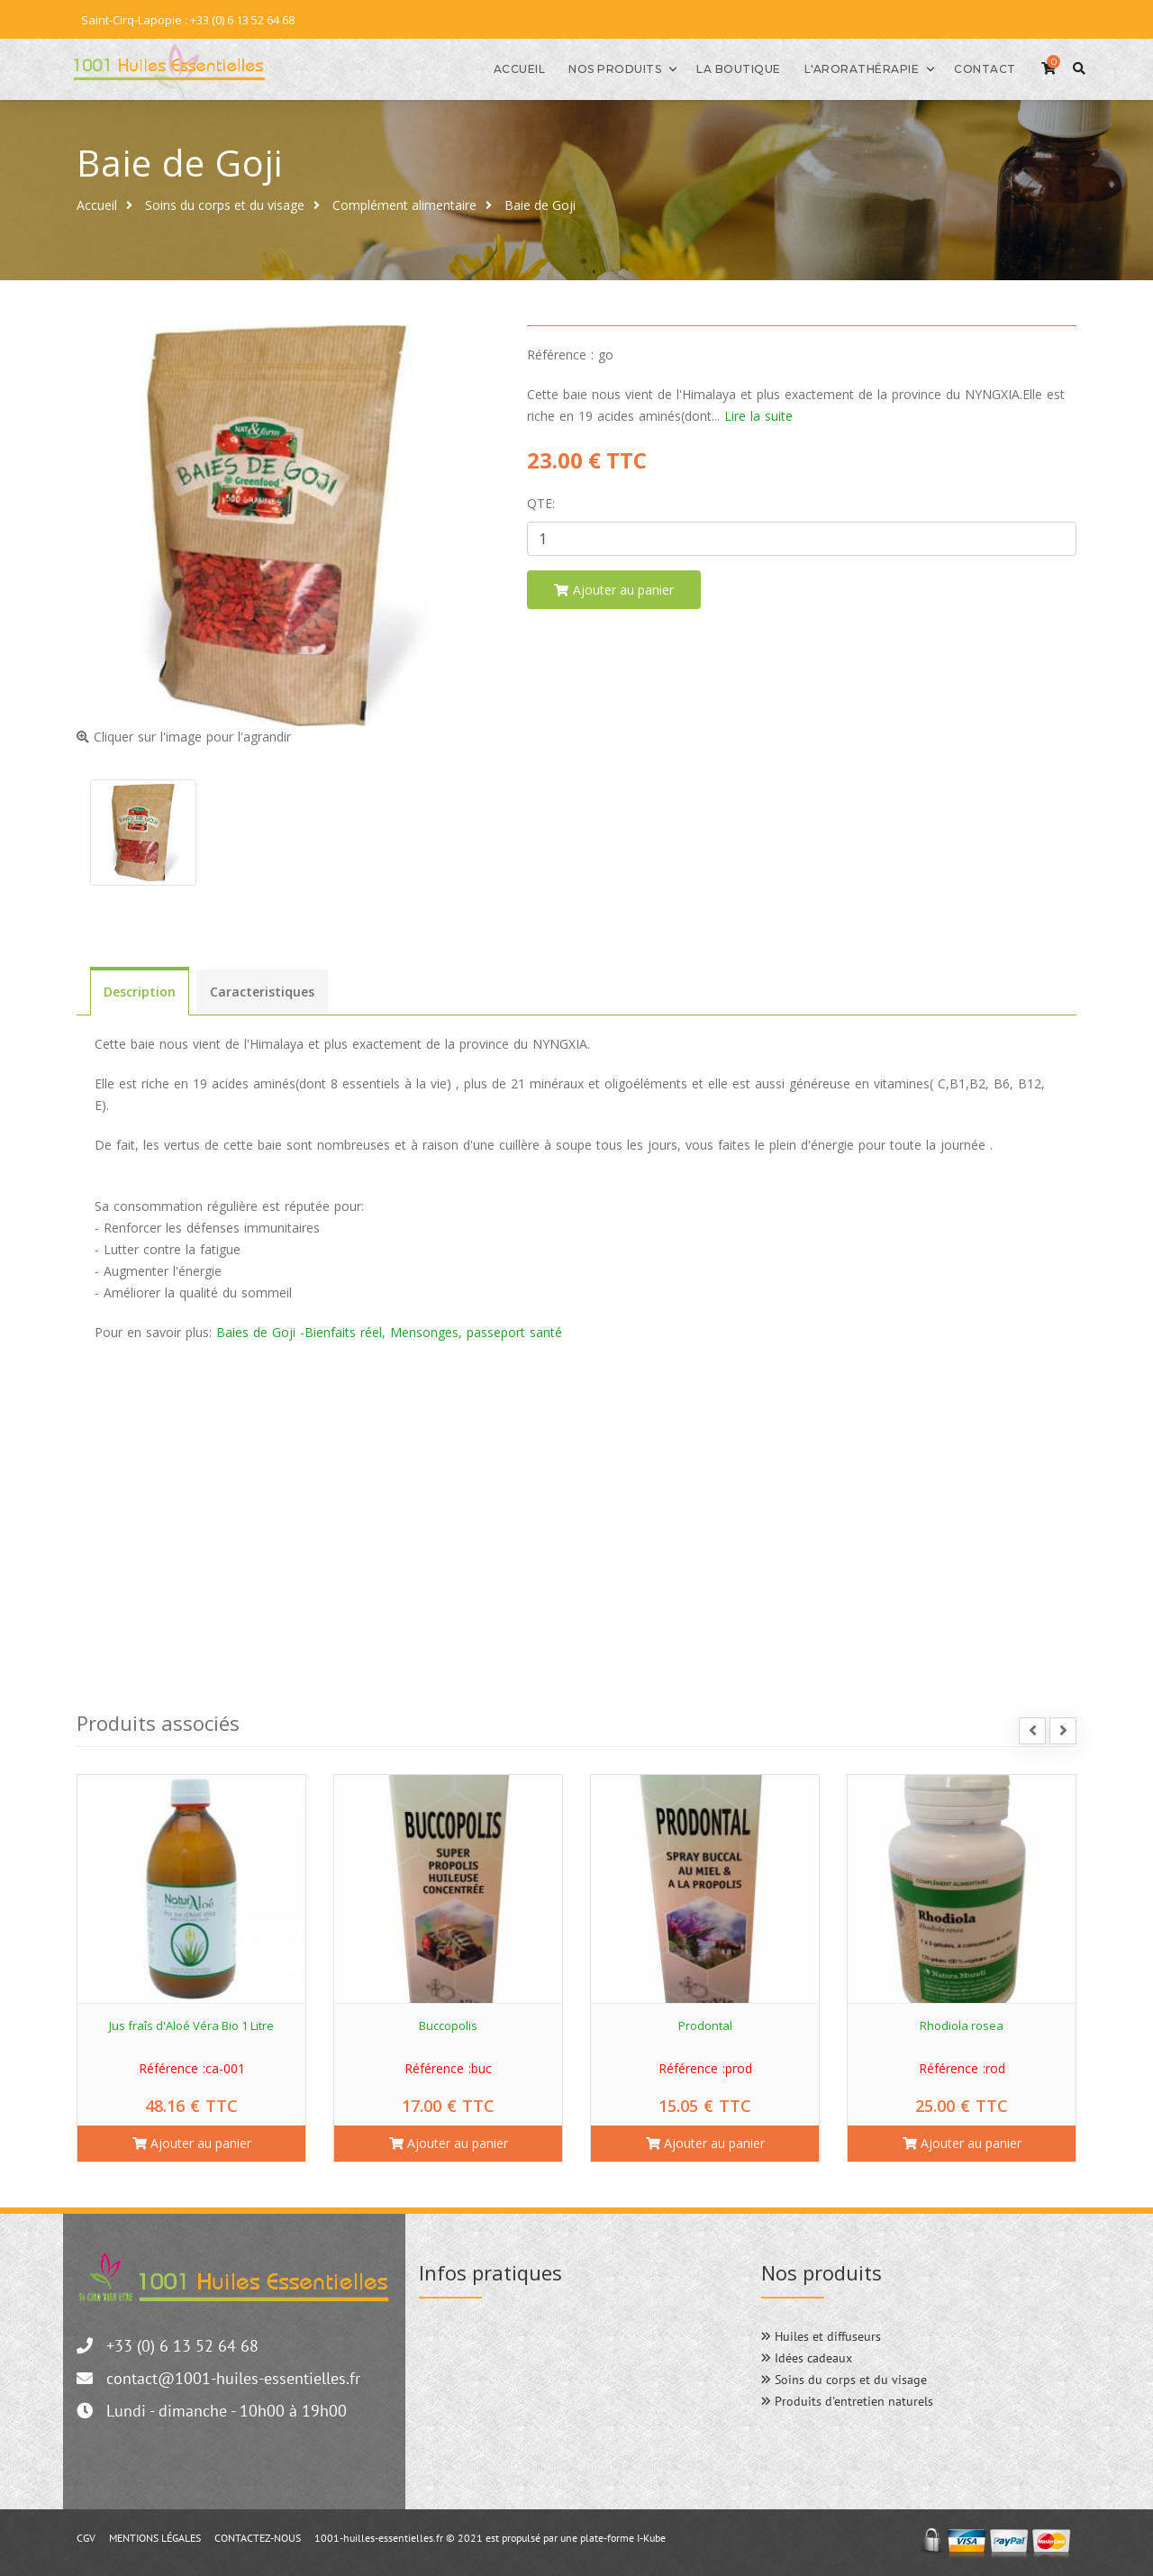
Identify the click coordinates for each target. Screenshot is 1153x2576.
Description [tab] (140, 990)
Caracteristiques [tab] (262, 990)
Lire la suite (758, 414)
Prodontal (705, 2024)
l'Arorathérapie (842, 68)
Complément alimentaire (404, 203)
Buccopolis (448, 2024)
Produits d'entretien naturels (847, 2399)
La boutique (719, 68)
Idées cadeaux (806, 2356)
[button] (100, 1494)
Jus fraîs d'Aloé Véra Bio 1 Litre (191, 2024)
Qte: (541, 501)
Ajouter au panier (191, 2141)
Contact (966, 68)
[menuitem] (576, 1371)
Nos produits (595, 68)
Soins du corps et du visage (224, 203)
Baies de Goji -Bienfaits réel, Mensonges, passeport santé (389, 1331)
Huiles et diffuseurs (821, 2334)
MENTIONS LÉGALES (155, 2536)
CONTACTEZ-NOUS (257, 2536)
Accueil (500, 68)
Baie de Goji (540, 203)
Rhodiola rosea (961, 2024)
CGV (86, 2536)
